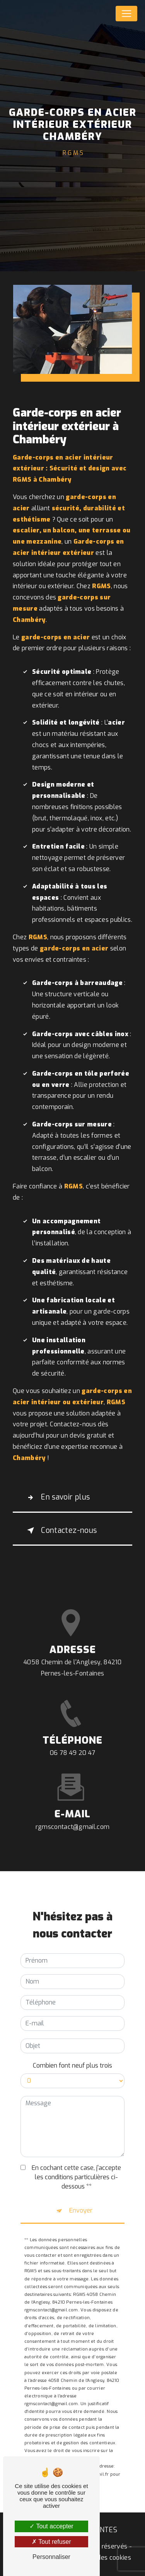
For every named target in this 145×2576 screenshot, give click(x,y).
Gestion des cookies (102, 2558)
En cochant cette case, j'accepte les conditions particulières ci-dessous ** (76, 2165)
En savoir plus (57, 1497)
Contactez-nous (60, 1530)
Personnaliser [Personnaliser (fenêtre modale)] (51, 2557)
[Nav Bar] (126, 13)
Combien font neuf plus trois (72, 2054)
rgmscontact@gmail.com (73, 1815)
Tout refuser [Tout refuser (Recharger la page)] (51, 2541)
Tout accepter (51, 2526)
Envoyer (80, 2199)
